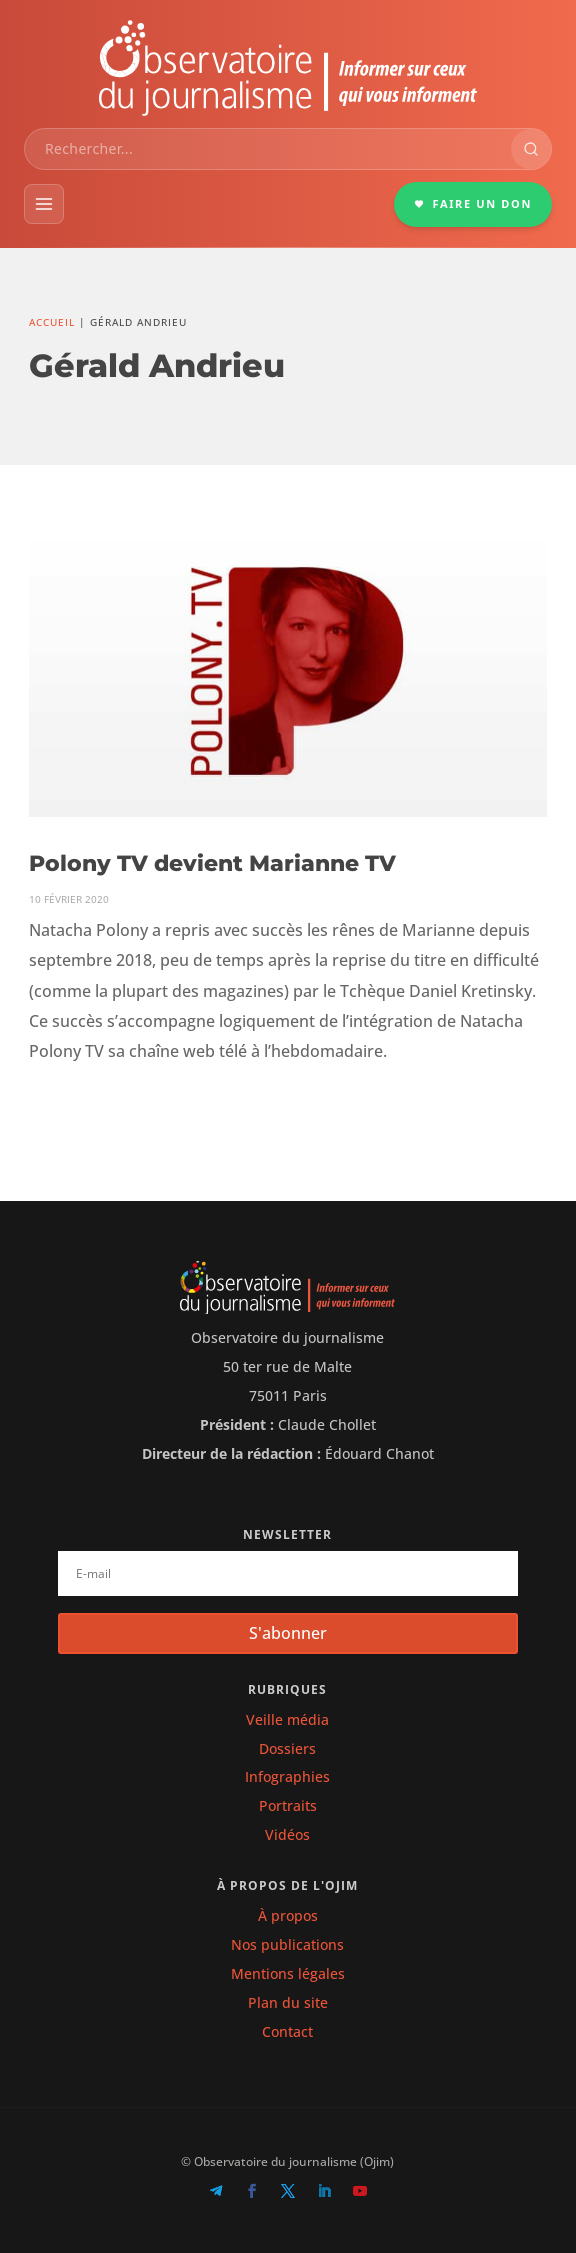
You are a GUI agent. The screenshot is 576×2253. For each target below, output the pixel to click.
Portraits (288, 1805)
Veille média (287, 1719)
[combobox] (268, 149)
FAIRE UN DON (473, 203)
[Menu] (44, 204)
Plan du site (288, 2002)
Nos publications (287, 1944)
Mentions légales (288, 1973)
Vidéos (287, 1834)
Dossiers (287, 1748)
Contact (287, 2031)
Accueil (52, 322)
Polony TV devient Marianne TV (212, 863)
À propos (288, 1915)
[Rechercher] (531, 149)
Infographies (287, 1776)
